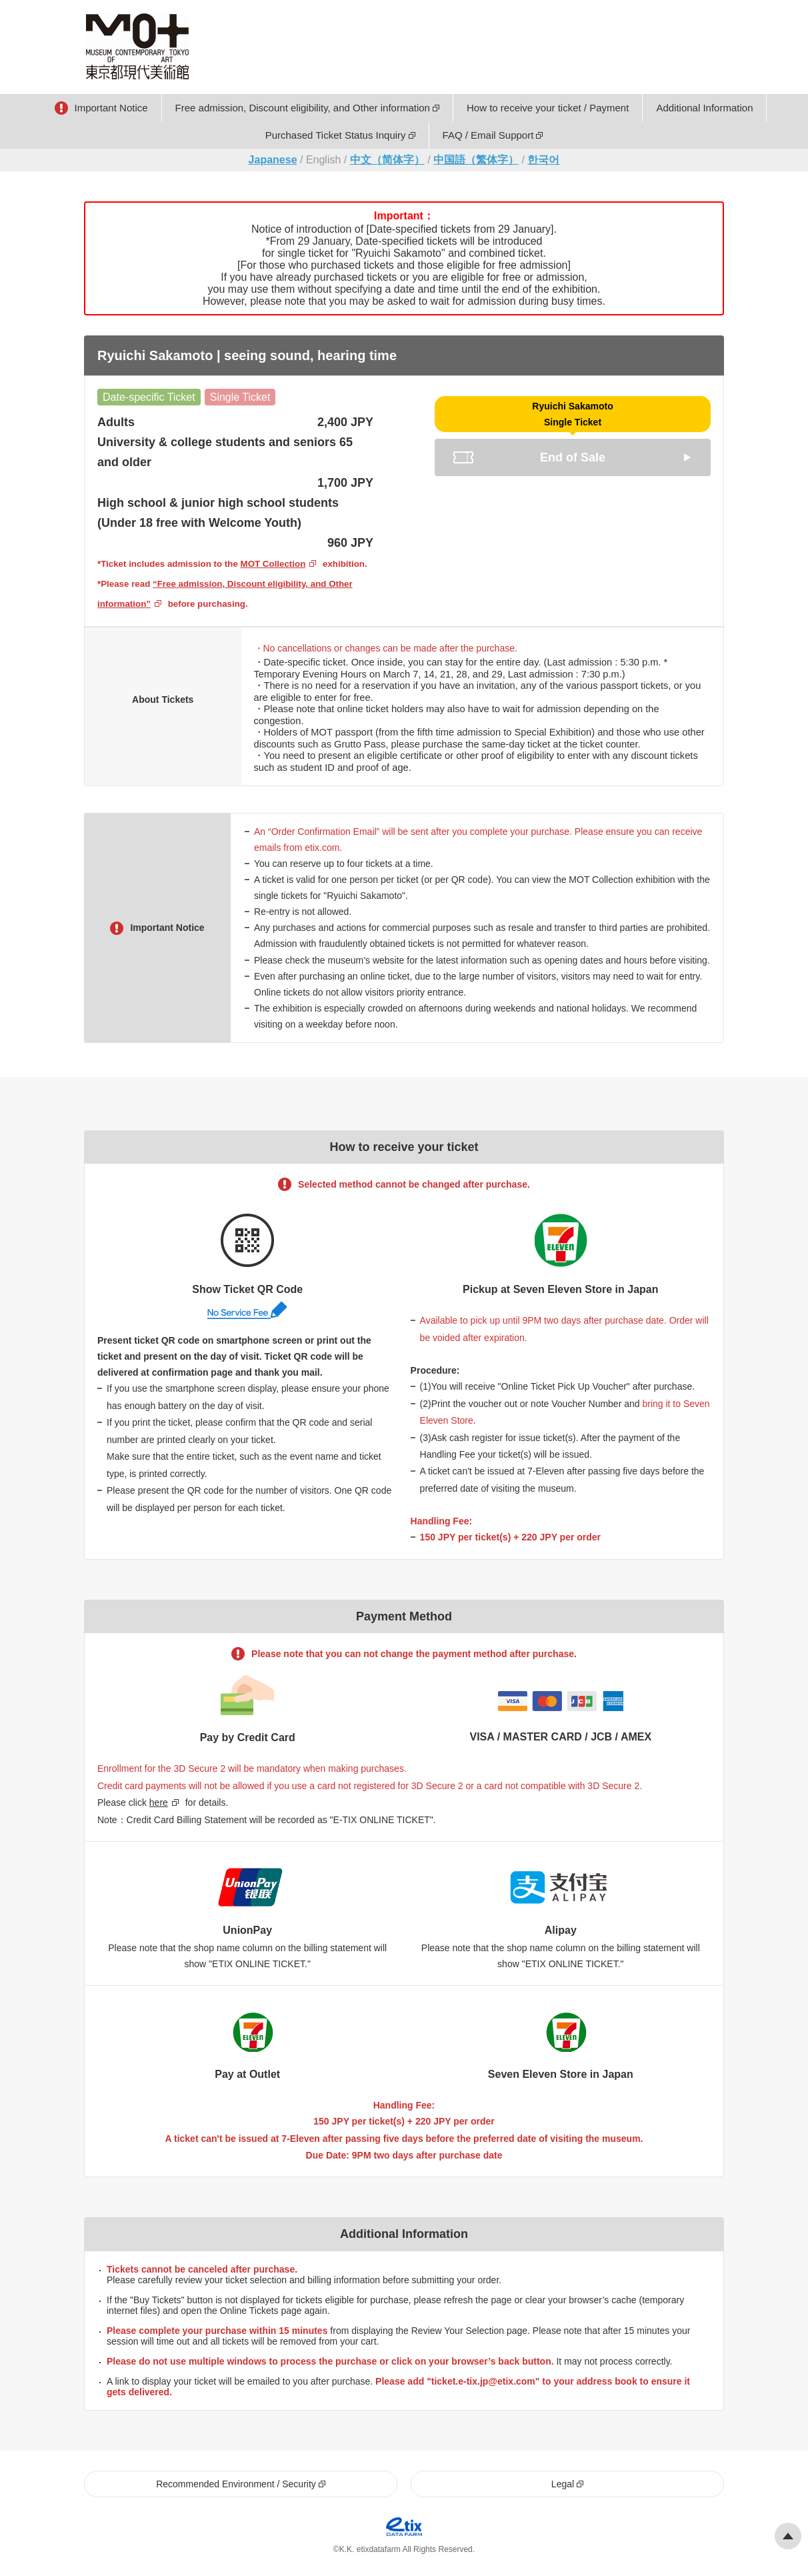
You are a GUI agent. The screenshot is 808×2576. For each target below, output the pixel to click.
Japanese (273, 159)
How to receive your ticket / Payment (548, 107)
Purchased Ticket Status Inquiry (335, 135)
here (158, 1802)
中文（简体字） (387, 159)
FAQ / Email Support (488, 135)
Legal (562, 2484)
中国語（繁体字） (476, 159)
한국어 (543, 159)
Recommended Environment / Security (236, 2484)
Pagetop (788, 2536)
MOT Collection (273, 564)
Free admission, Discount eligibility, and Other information (302, 107)
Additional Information (704, 107)
